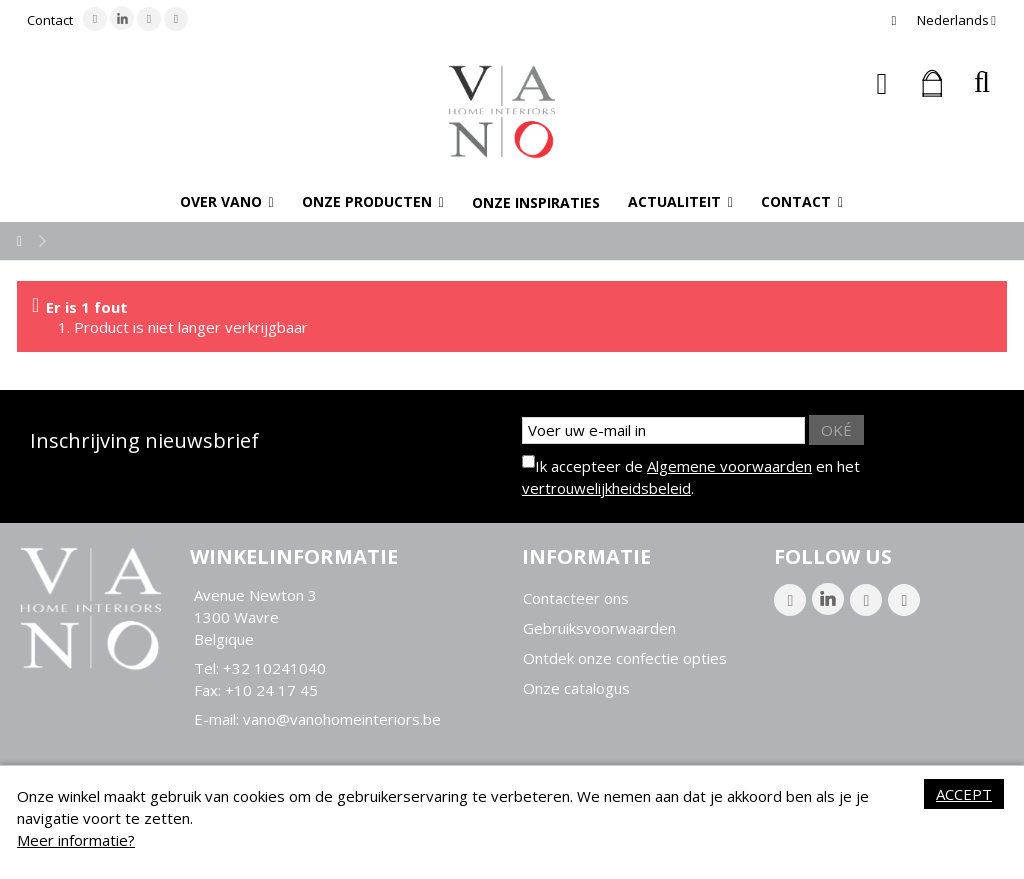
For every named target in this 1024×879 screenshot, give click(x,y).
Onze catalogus (576, 688)
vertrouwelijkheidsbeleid (606, 488)
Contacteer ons (576, 598)
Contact (50, 20)
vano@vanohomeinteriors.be (342, 719)
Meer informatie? (76, 840)
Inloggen (882, 83)
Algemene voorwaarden (729, 466)
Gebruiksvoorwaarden (599, 628)
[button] (227, 202)
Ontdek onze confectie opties (625, 658)
